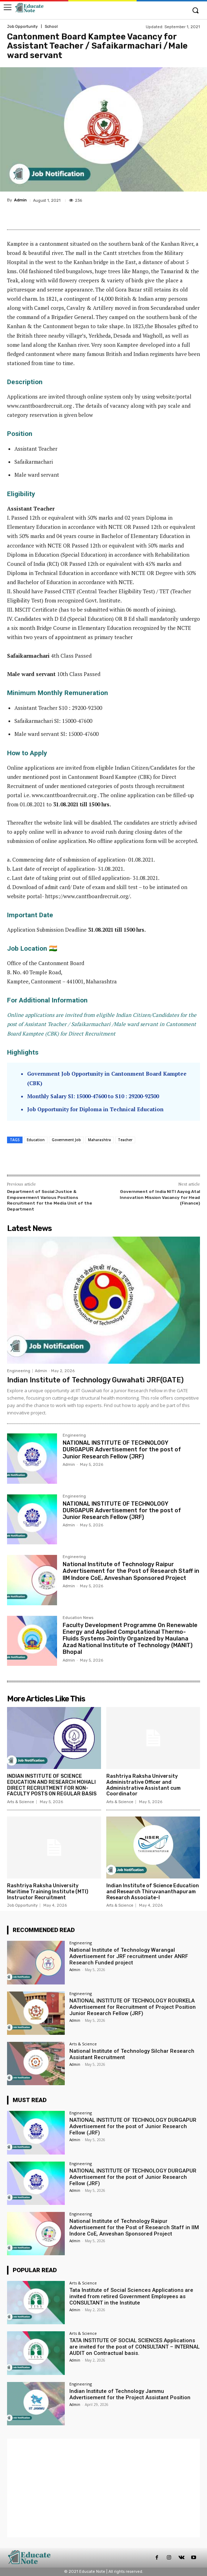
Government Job (66, 1139)
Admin (20, 200)
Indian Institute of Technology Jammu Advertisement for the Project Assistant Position (129, 2394)
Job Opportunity (22, 27)
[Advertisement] (103, 2488)
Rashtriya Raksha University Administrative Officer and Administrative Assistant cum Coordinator (143, 1785)
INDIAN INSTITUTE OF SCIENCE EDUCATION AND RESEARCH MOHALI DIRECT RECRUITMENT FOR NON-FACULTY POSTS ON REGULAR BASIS (51, 1785)
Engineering (18, 1371)
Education (36, 1139)
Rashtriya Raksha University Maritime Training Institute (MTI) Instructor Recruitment (47, 1892)
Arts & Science (20, 1802)
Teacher (125, 1139)
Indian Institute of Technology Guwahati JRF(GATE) (95, 1380)
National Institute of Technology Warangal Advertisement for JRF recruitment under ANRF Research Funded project (128, 1956)
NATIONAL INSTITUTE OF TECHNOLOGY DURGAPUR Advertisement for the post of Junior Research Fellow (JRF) (122, 1449)
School (51, 27)
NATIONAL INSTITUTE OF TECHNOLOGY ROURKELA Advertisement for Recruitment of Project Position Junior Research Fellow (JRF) (132, 2007)
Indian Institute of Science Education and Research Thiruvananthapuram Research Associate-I (152, 1892)
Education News (78, 1618)
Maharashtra (99, 1139)
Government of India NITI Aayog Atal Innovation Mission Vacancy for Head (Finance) (160, 1197)
